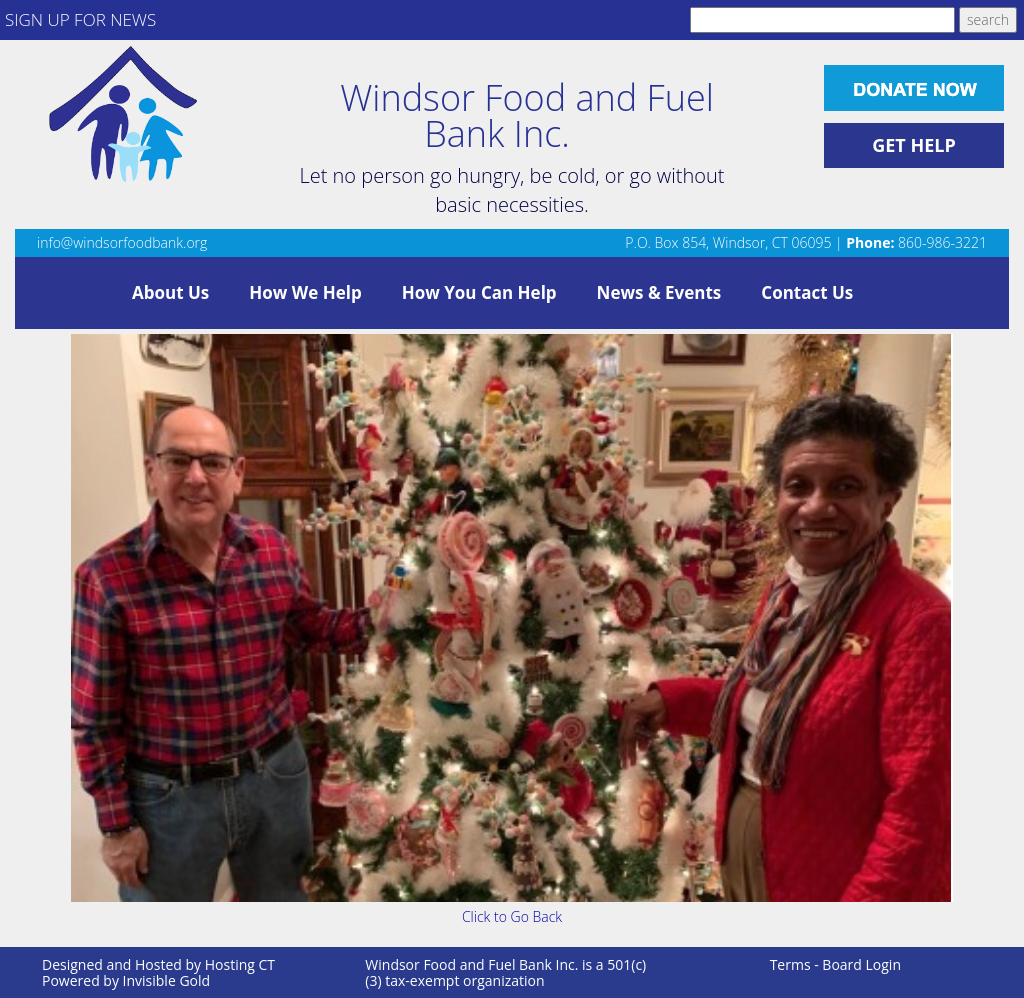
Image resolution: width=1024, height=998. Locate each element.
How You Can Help (479, 292)
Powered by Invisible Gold (126, 980)
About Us (170, 292)
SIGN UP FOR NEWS (80, 19)
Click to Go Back (512, 916)
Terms (790, 964)
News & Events (659, 292)
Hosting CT (240, 964)
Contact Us (807, 292)
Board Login (861, 964)
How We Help (305, 292)
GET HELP (914, 145)
